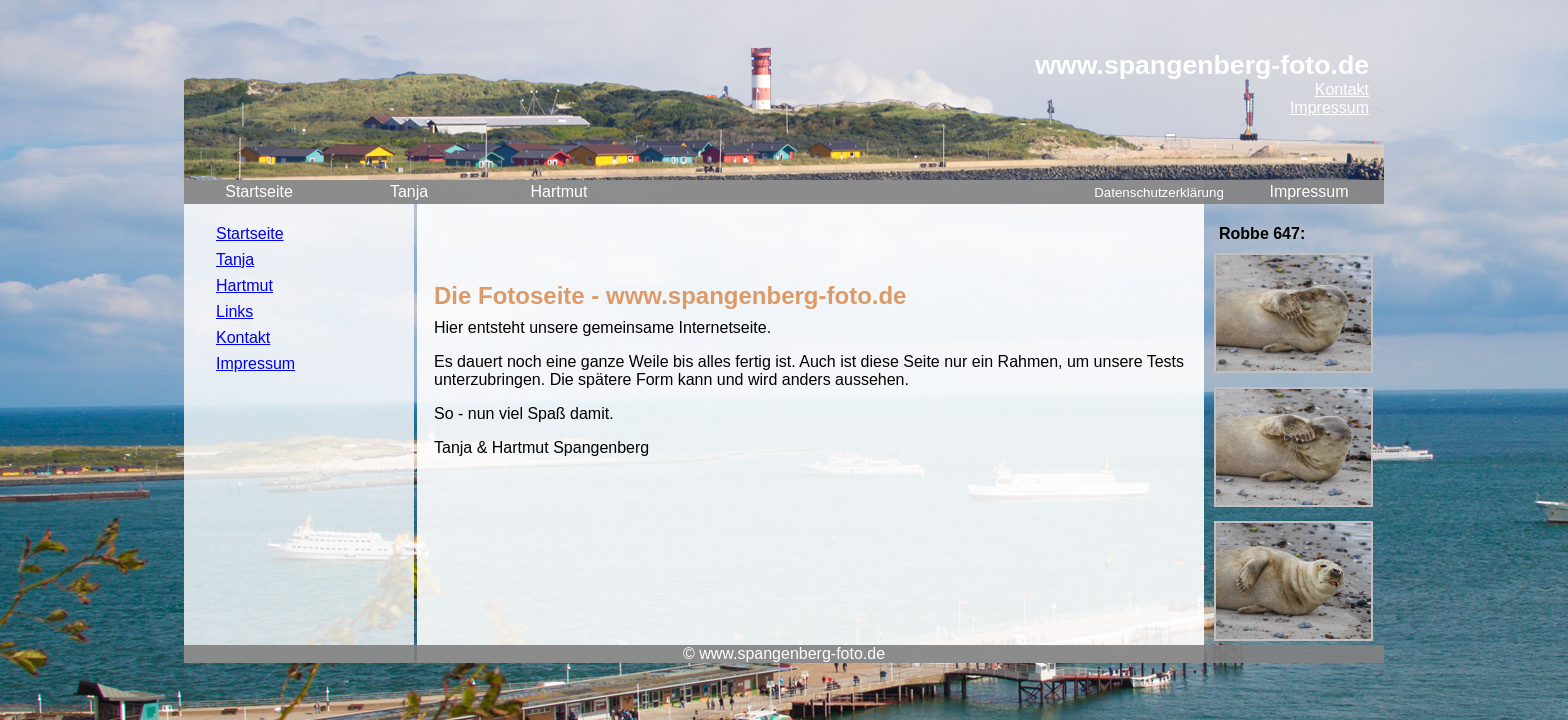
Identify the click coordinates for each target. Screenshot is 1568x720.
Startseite (259, 191)
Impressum (1329, 107)
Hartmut (559, 191)
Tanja (409, 191)
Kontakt (1342, 89)
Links (234, 311)
